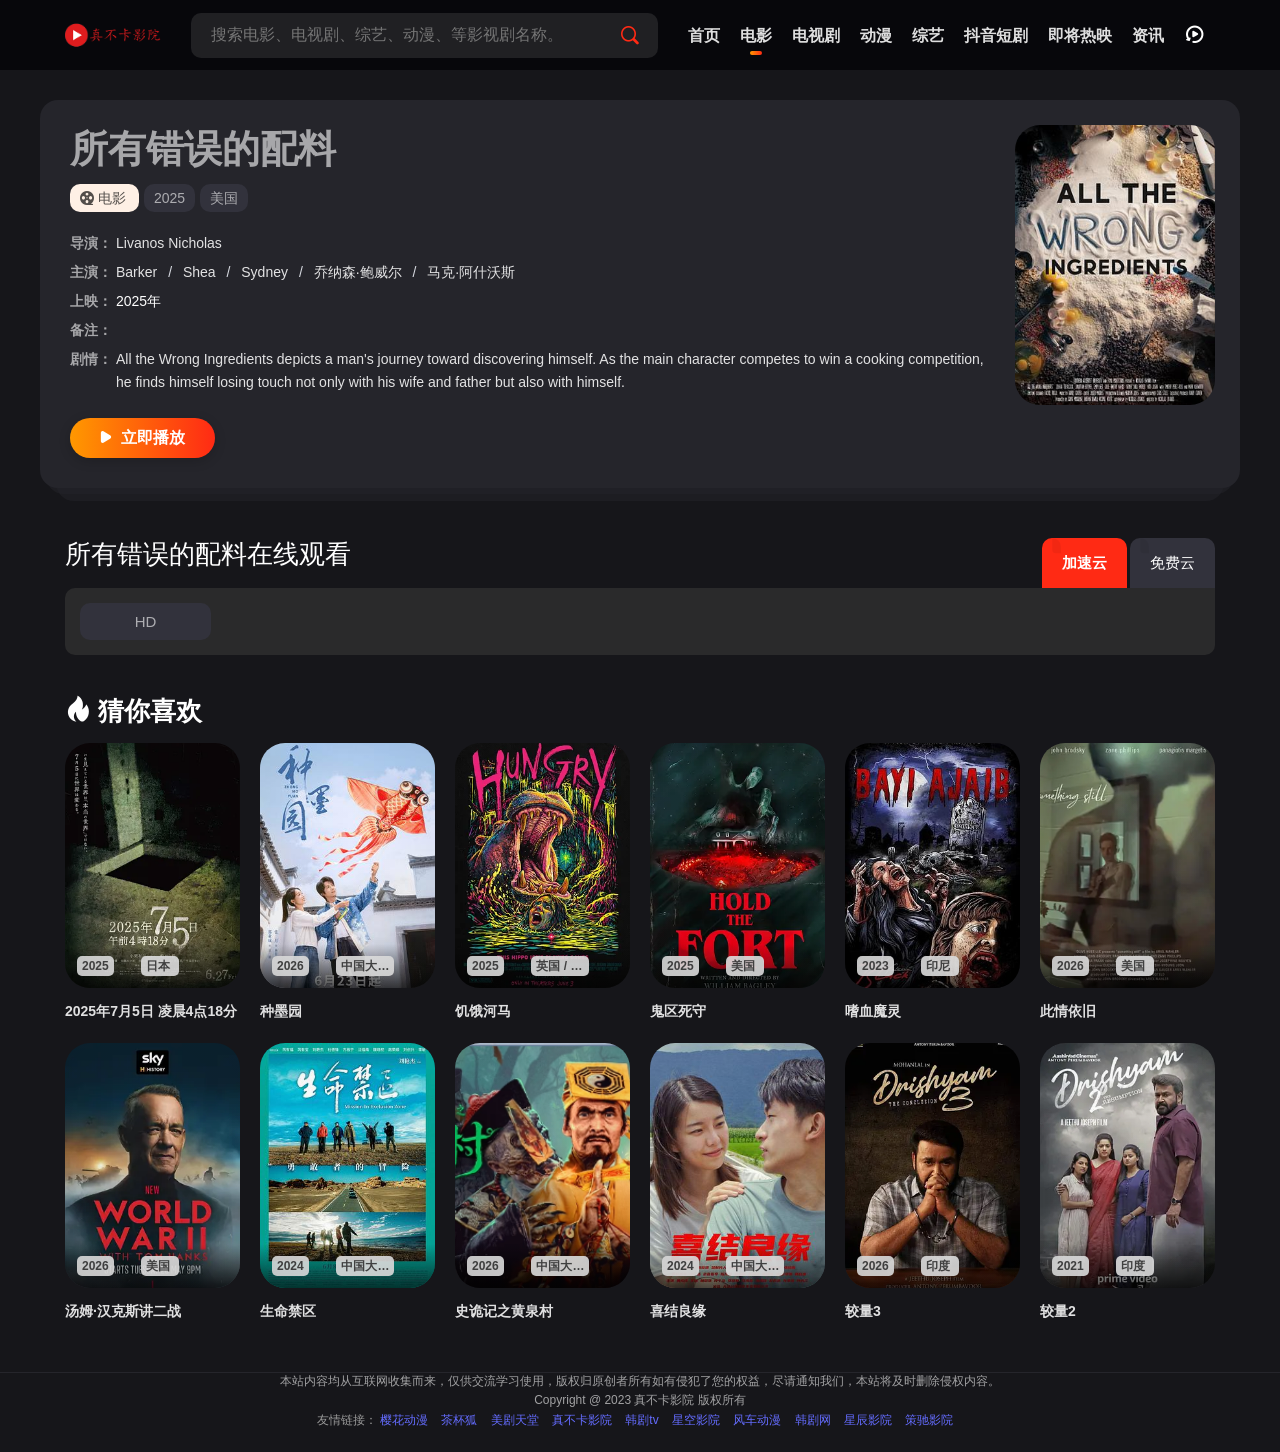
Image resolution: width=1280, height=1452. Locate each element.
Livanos (142, 243)
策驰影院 (929, 1420)
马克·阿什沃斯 (471, 272)
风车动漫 (757, 1420)
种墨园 (281, 1011)
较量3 (863, 1311)
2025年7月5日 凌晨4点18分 (151, 1011)
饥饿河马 (483, 1011)
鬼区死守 (678, 1011)
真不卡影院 (582, 1420)
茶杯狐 (459, 1420)
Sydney (266, 272)
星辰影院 (868, 1420)
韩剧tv (641, 1420)
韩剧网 (813, 1420)
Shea (201, 272)
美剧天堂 (515, 1420)
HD (146, 621)
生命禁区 (288, 1311)
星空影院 (696, 1420)
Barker (138, 272)
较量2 (1058, 1311)
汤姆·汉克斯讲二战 (123, 1311)
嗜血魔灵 (873, 1011)
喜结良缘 (678, 1311)
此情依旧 (1068, 1011)
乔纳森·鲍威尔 (360, 272)
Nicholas (195, 243)
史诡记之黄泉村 (504, 1311)
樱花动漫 (404, 1420)
